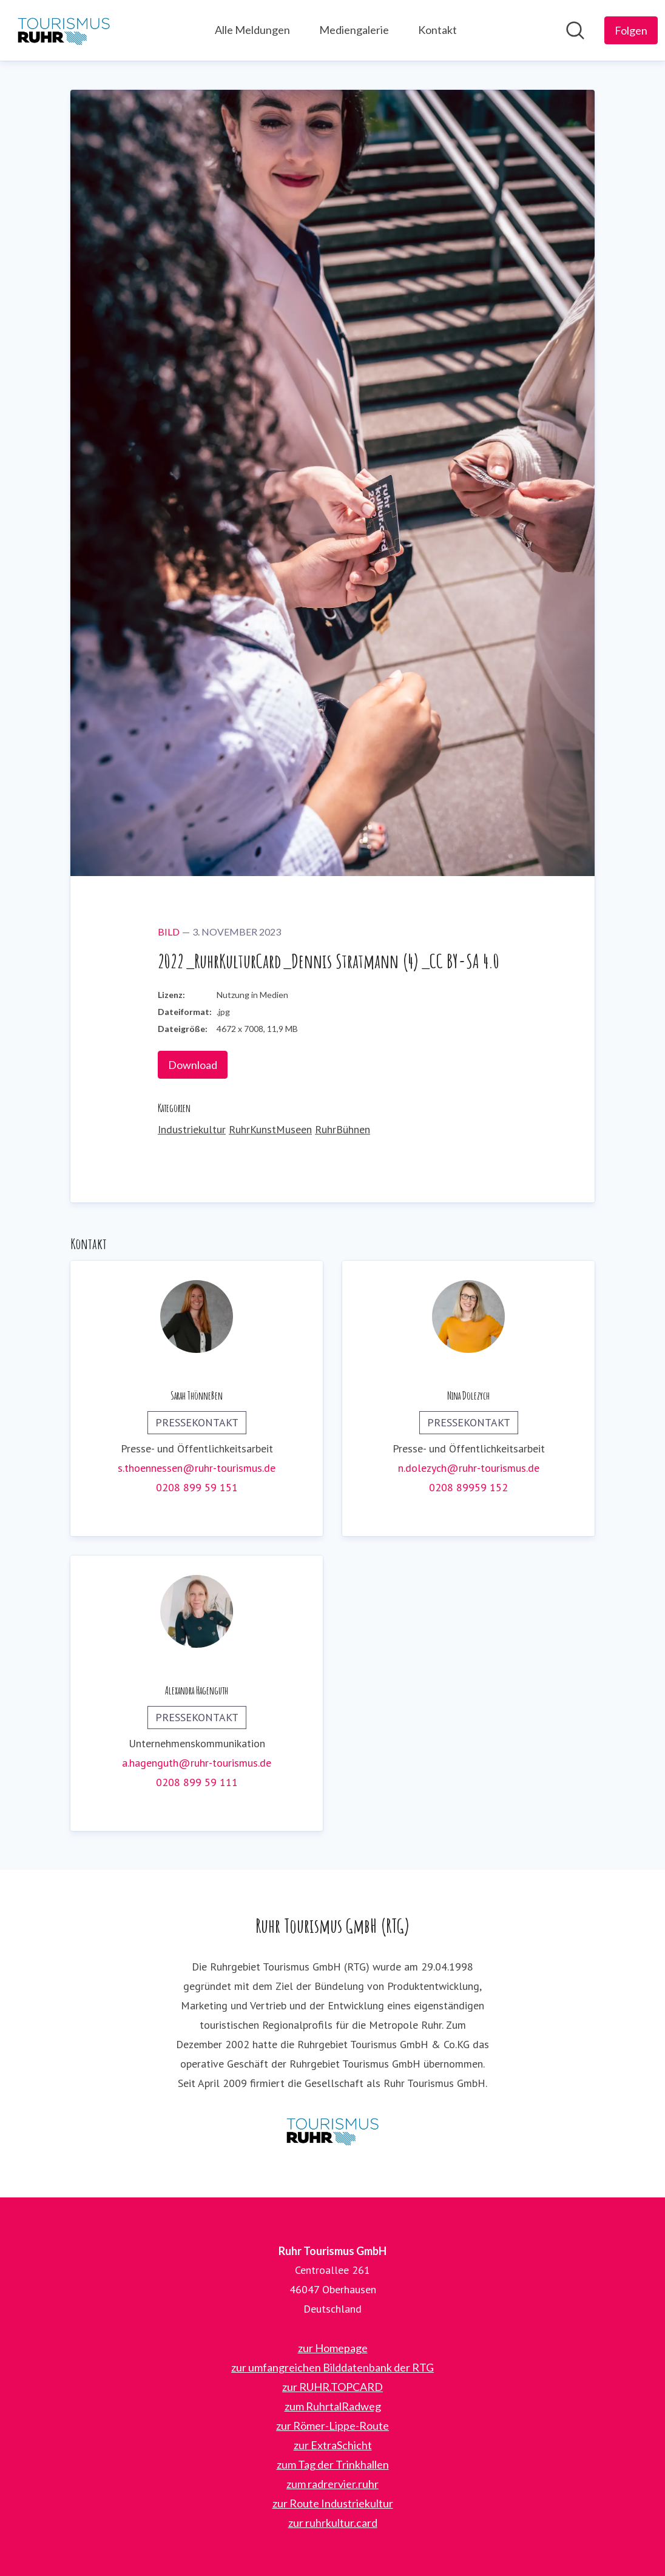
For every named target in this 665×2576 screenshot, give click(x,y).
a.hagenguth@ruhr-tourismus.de (196, 1763)
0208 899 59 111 (197, 1782)
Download (192, 1064)
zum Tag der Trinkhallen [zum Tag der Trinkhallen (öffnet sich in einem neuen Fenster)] (333, 2464)
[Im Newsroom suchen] (575, 30)
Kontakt (437, 29)
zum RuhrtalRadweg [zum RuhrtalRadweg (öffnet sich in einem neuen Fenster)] (333, 2406)
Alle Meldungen (252, 29)
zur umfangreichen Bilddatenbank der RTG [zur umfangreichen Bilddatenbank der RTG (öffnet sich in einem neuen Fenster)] (332, 2367)
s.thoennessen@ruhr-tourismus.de (196, 1468)
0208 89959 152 (468, 1487)
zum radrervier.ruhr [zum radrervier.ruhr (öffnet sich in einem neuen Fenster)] (332, 2483)
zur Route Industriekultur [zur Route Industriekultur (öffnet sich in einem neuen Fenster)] (332, 2503)
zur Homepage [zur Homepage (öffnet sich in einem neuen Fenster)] (333, 2348)
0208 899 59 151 (197, 1487)
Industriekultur (192, 1129)
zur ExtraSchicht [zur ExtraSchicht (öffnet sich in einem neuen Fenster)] (333, 2445)
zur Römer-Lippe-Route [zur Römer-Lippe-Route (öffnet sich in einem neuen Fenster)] (332, 2425)
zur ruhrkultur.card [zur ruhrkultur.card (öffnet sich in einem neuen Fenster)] (332, 2522)
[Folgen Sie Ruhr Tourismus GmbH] (631, 30)
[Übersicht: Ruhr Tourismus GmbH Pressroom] (63, 30)
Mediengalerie (354, 29)
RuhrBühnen (342, 1129)
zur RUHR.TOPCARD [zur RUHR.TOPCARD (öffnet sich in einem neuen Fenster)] (332, 2386)
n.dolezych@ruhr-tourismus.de (468, 1468)
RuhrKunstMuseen (270, 1129)
